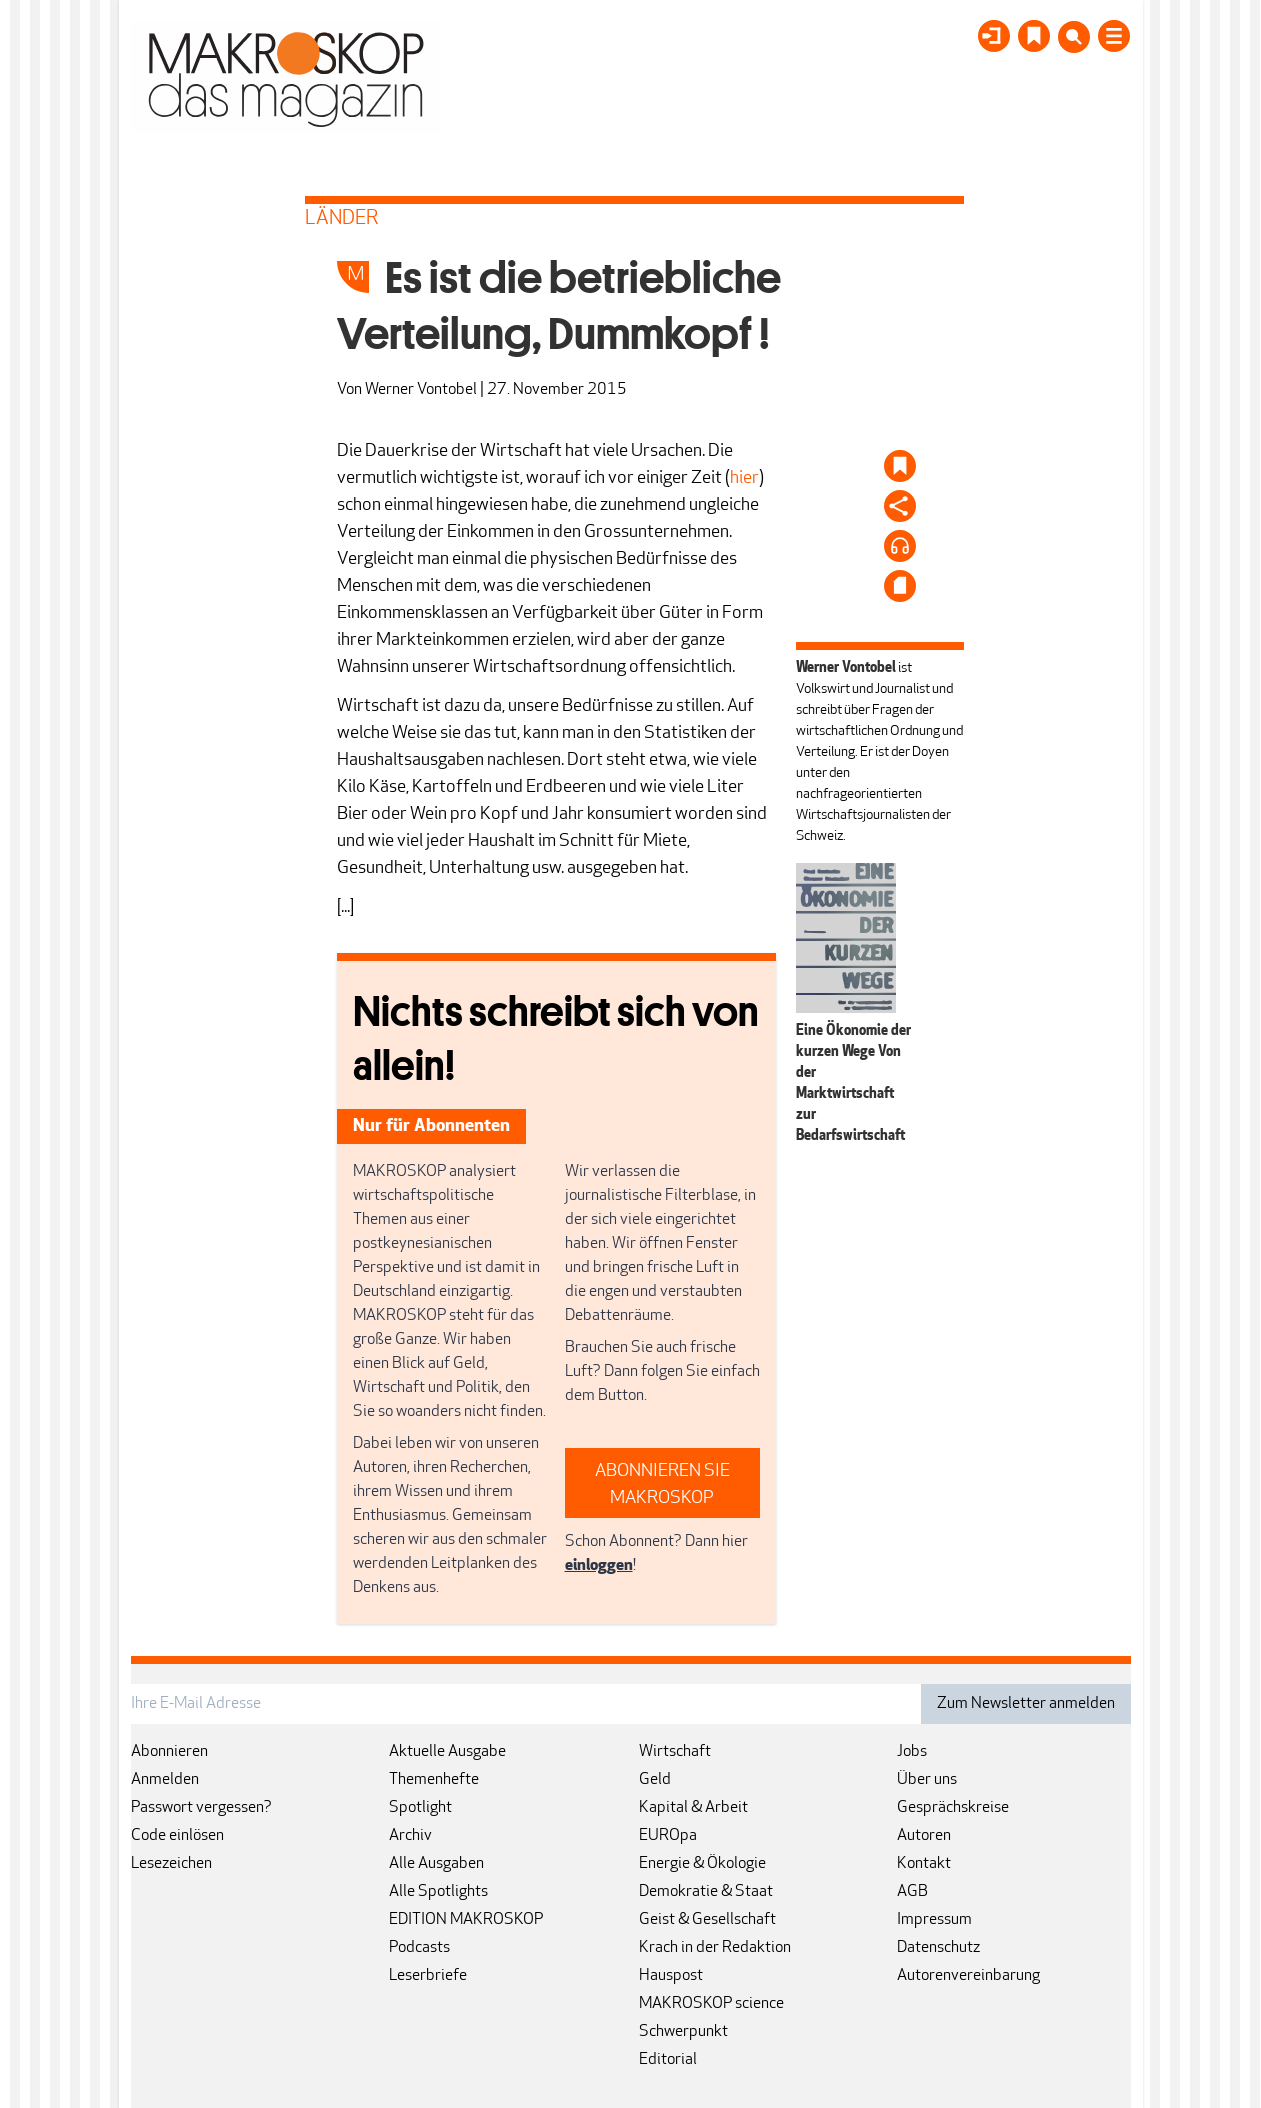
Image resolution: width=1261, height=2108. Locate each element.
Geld (655, 1780)
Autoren (924, 1836)
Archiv (410, 1836)
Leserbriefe (428, 1976)
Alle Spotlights (438, 1892)
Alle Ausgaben (436, 1864)
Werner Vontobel (421, 390)
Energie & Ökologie (702, 1864)
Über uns (927, 1780)
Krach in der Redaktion (715, 1948)
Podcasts (419, 1948)
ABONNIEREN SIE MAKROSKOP (662, 1485)
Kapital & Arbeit (693, 1808)
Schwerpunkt (683, 2032)
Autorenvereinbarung (968, 1976)
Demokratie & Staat (706, 1892)
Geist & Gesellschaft (707, 1920)
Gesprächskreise (953, 1808)
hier (744, 478)
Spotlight (420, 1808)
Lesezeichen (171, 1864)
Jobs (912, 1752)
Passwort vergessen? (201, 1808)
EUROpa (668, 1836)
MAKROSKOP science (711, 2004)
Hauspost (671, 1976)
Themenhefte (434, 1780)
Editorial (668, 2060)
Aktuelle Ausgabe (447, 1752)
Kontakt (924, 1864)
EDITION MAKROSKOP (466, 1920)
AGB (912, 1892)
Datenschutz (938, 1948)
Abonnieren (169, 1752)
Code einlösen (177, 1836)
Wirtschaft (675, 1752)
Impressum (934, 1920)
